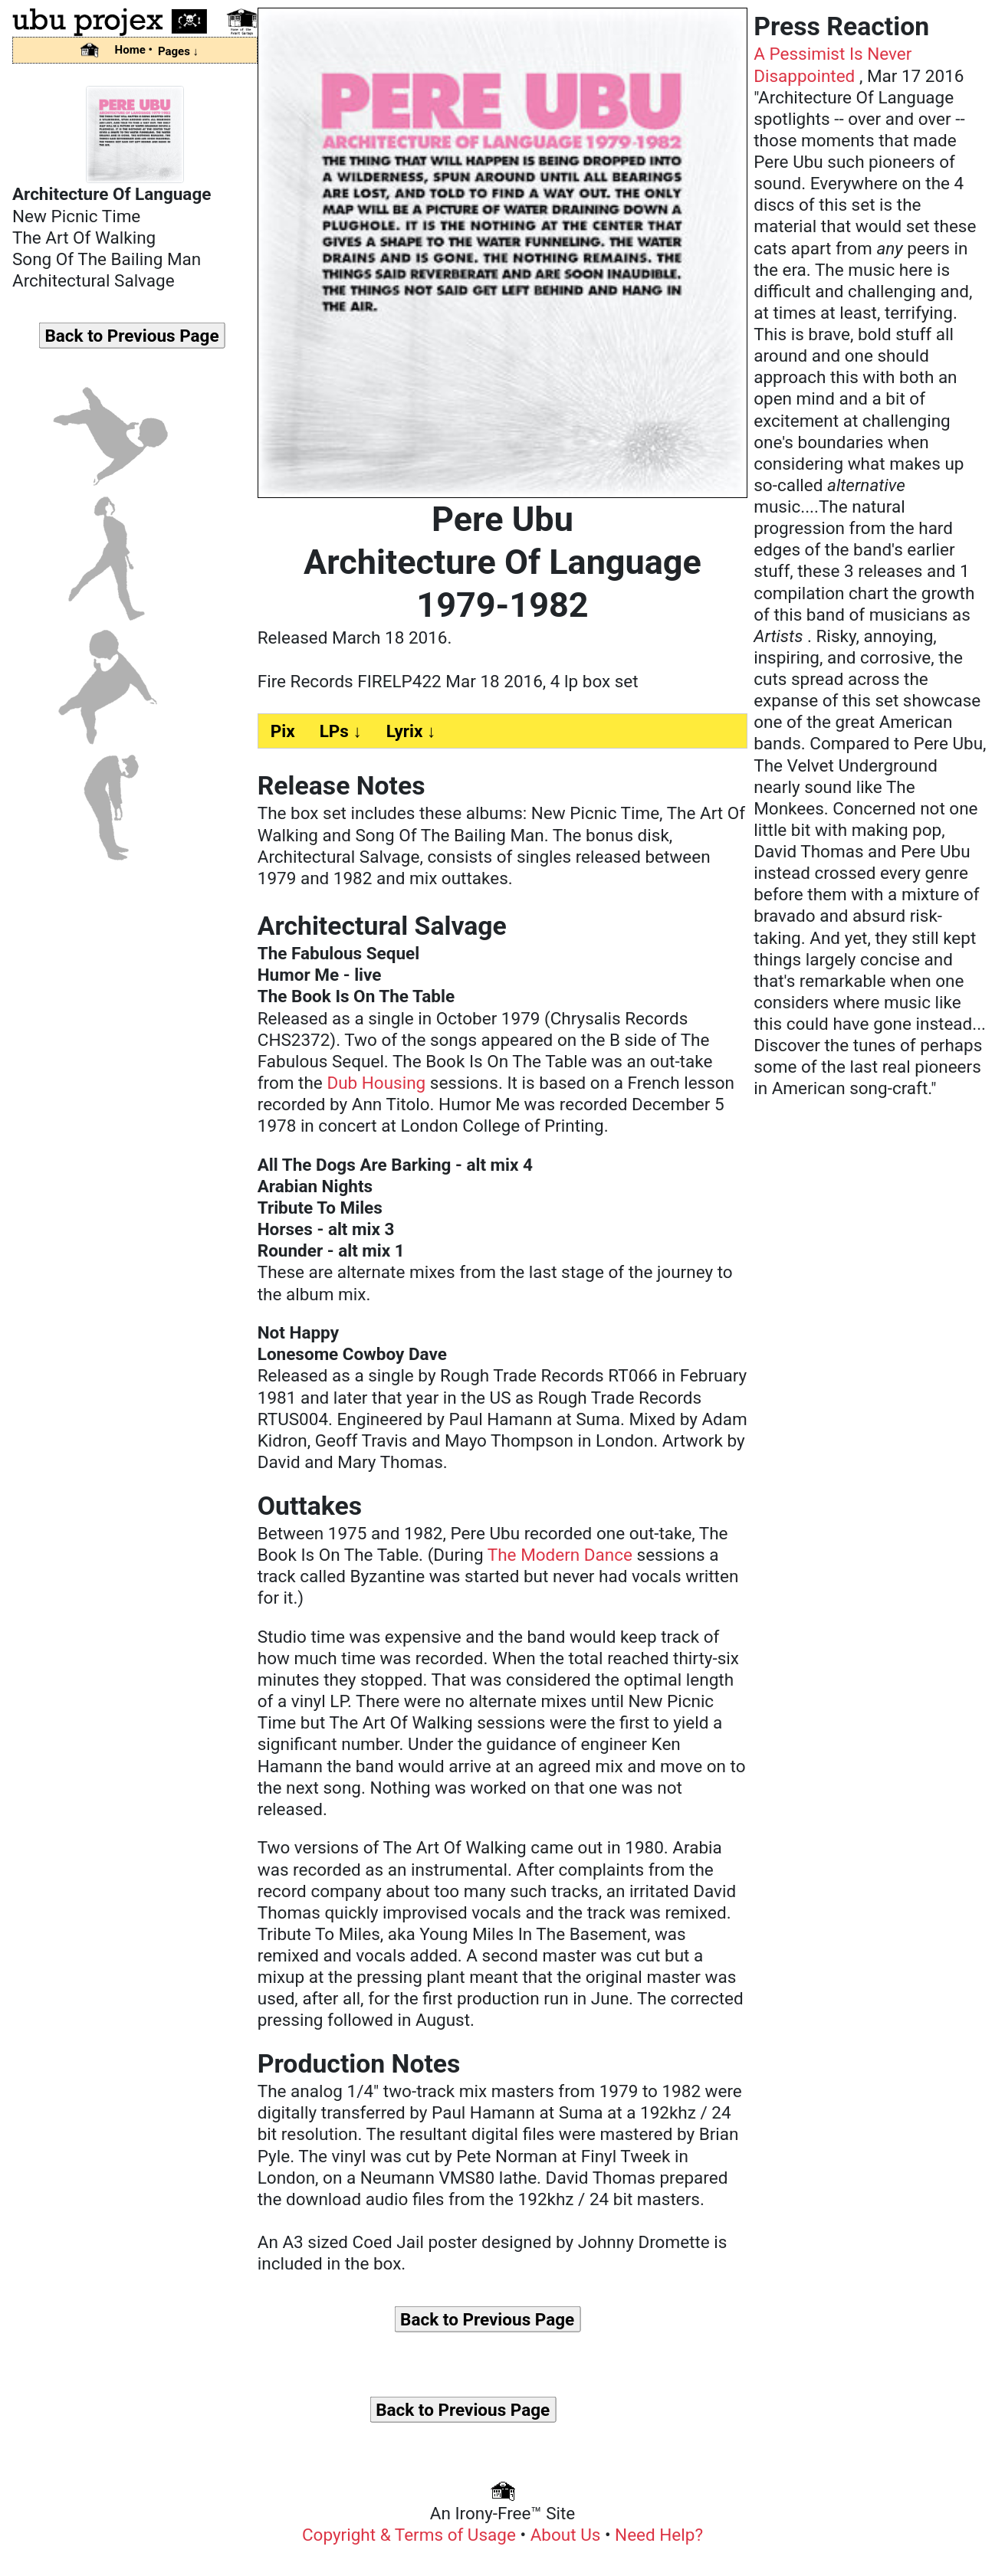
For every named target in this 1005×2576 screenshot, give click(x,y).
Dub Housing (376, 1083)
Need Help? (659, 2535)
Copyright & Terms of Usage (411, 2535)
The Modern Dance (560, 1555)
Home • (134, 50)
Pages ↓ (178, 51)
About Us (567, 2535)
